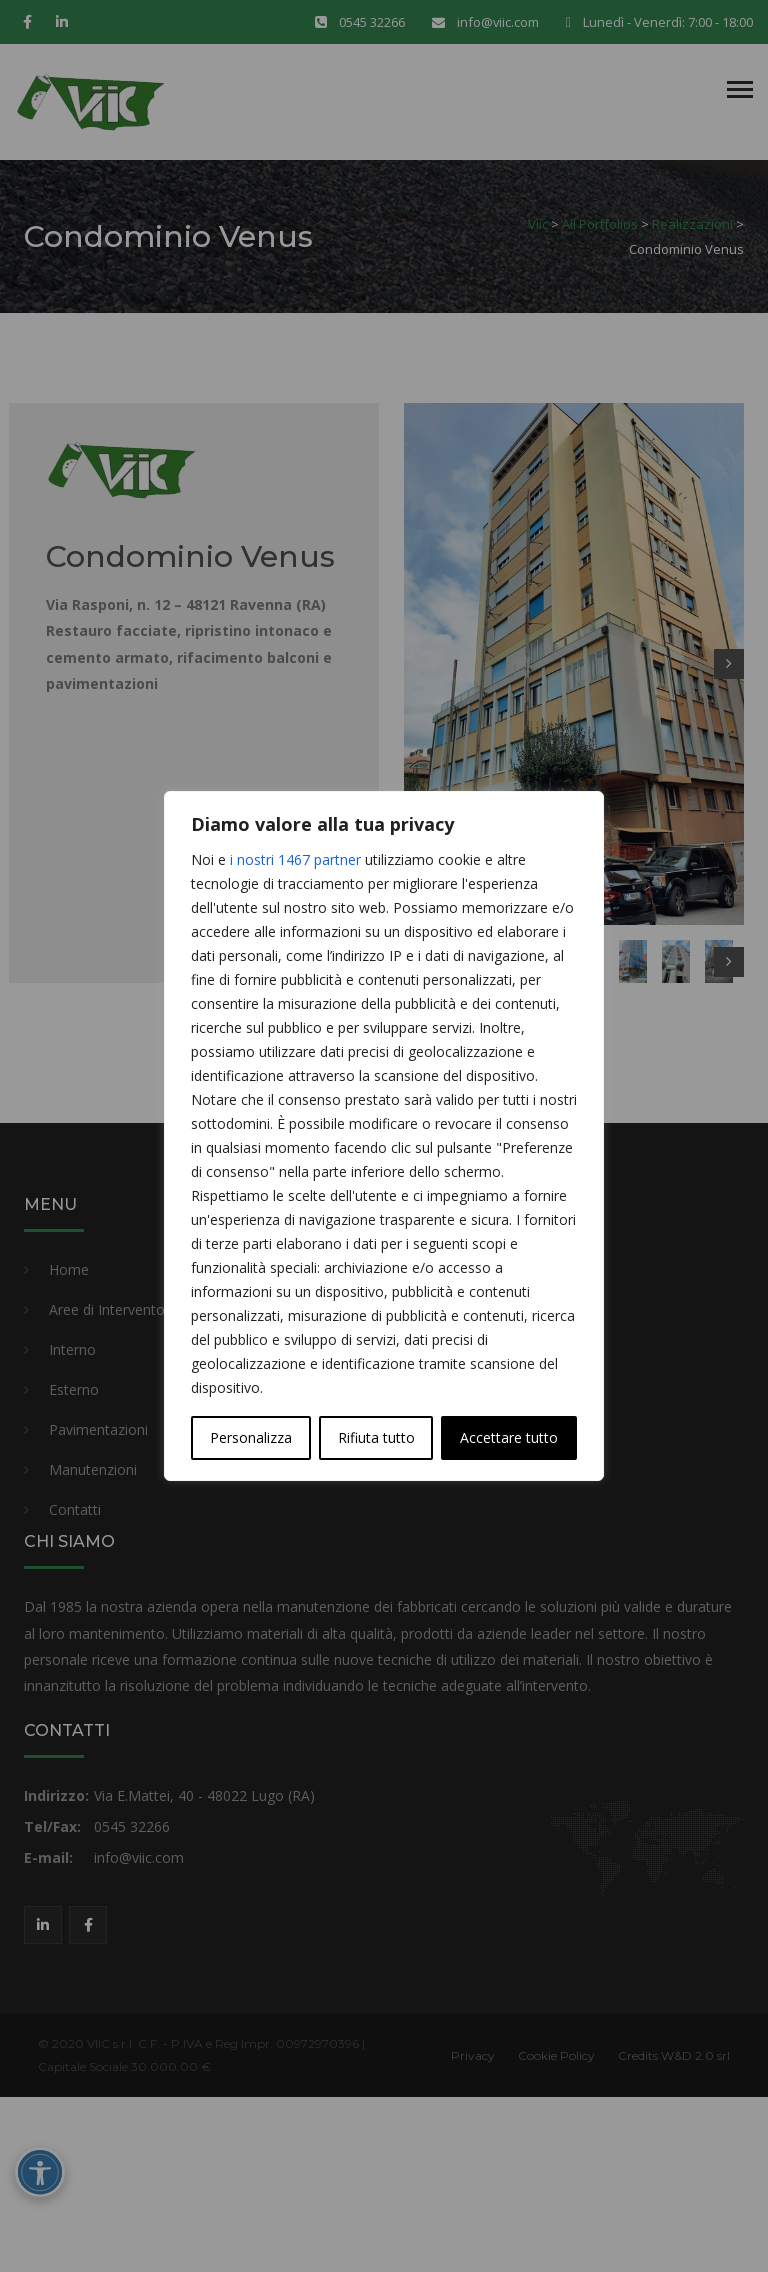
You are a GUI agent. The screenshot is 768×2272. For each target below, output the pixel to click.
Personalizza (251, 1437)
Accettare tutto (509, 1437)
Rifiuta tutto (376, 1437)
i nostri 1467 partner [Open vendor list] (295, 859)
